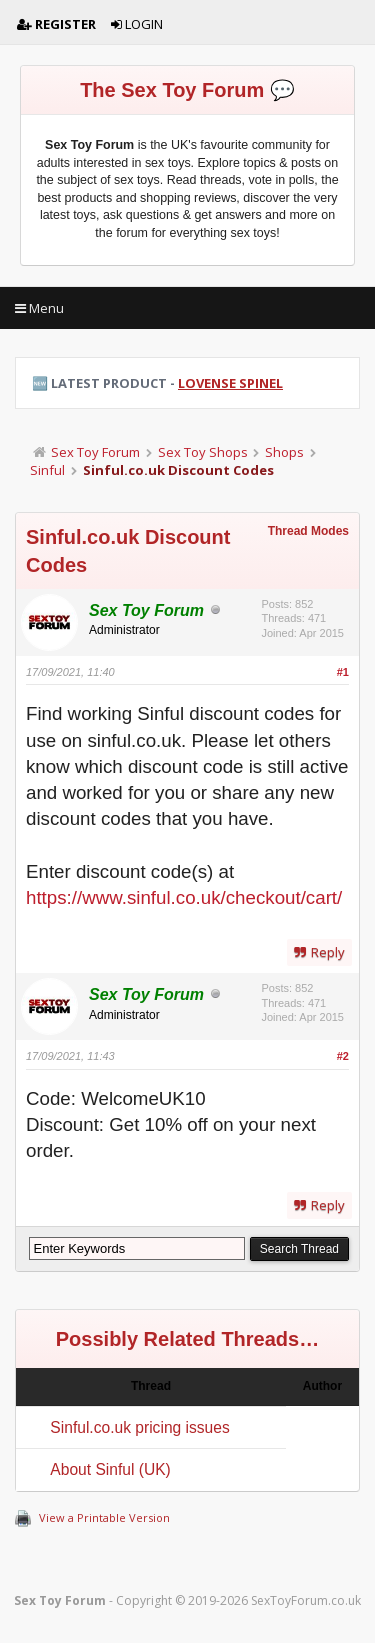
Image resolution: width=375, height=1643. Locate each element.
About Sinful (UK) (110, 1469)
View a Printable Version (104, 1517)
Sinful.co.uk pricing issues (139, 1427)
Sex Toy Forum (95, 452)
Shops (284, 452)
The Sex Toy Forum (172, 90)
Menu (39, 308)
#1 (343, 672)
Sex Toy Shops (203, 452)
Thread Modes (308, 531)
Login (137, 24)
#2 (343, 1056)
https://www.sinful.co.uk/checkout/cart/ (184, 897)
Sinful (47, 470)
